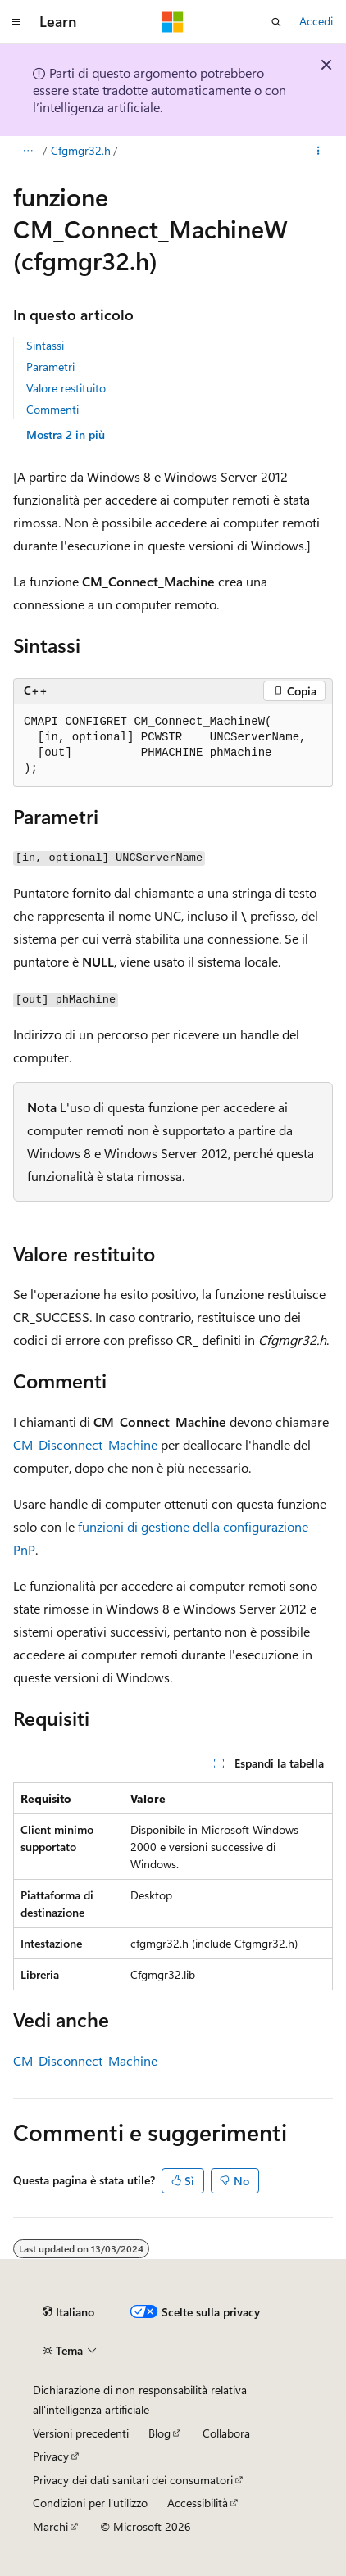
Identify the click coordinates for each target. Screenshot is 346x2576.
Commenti (52, 409)
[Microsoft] (173, 22)
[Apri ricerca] (276, 22)
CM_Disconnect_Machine (85, 1444)
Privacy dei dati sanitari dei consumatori (133, 2480)
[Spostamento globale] (16, 22)
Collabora (226, 2433)
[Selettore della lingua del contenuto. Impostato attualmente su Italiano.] (68, 2312)
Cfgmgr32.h (81, 150)
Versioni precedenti (81, 2433)
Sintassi (45, 345)
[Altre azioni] (318, 151)
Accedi (316, 21)
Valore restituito (66, 388)
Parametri (50, 366)
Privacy (51, 2456)
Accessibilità (197, 2502)
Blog (159, 2433)
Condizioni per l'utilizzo (90, 2502)
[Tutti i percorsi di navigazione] (27, 151)
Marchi (50, 2526)
